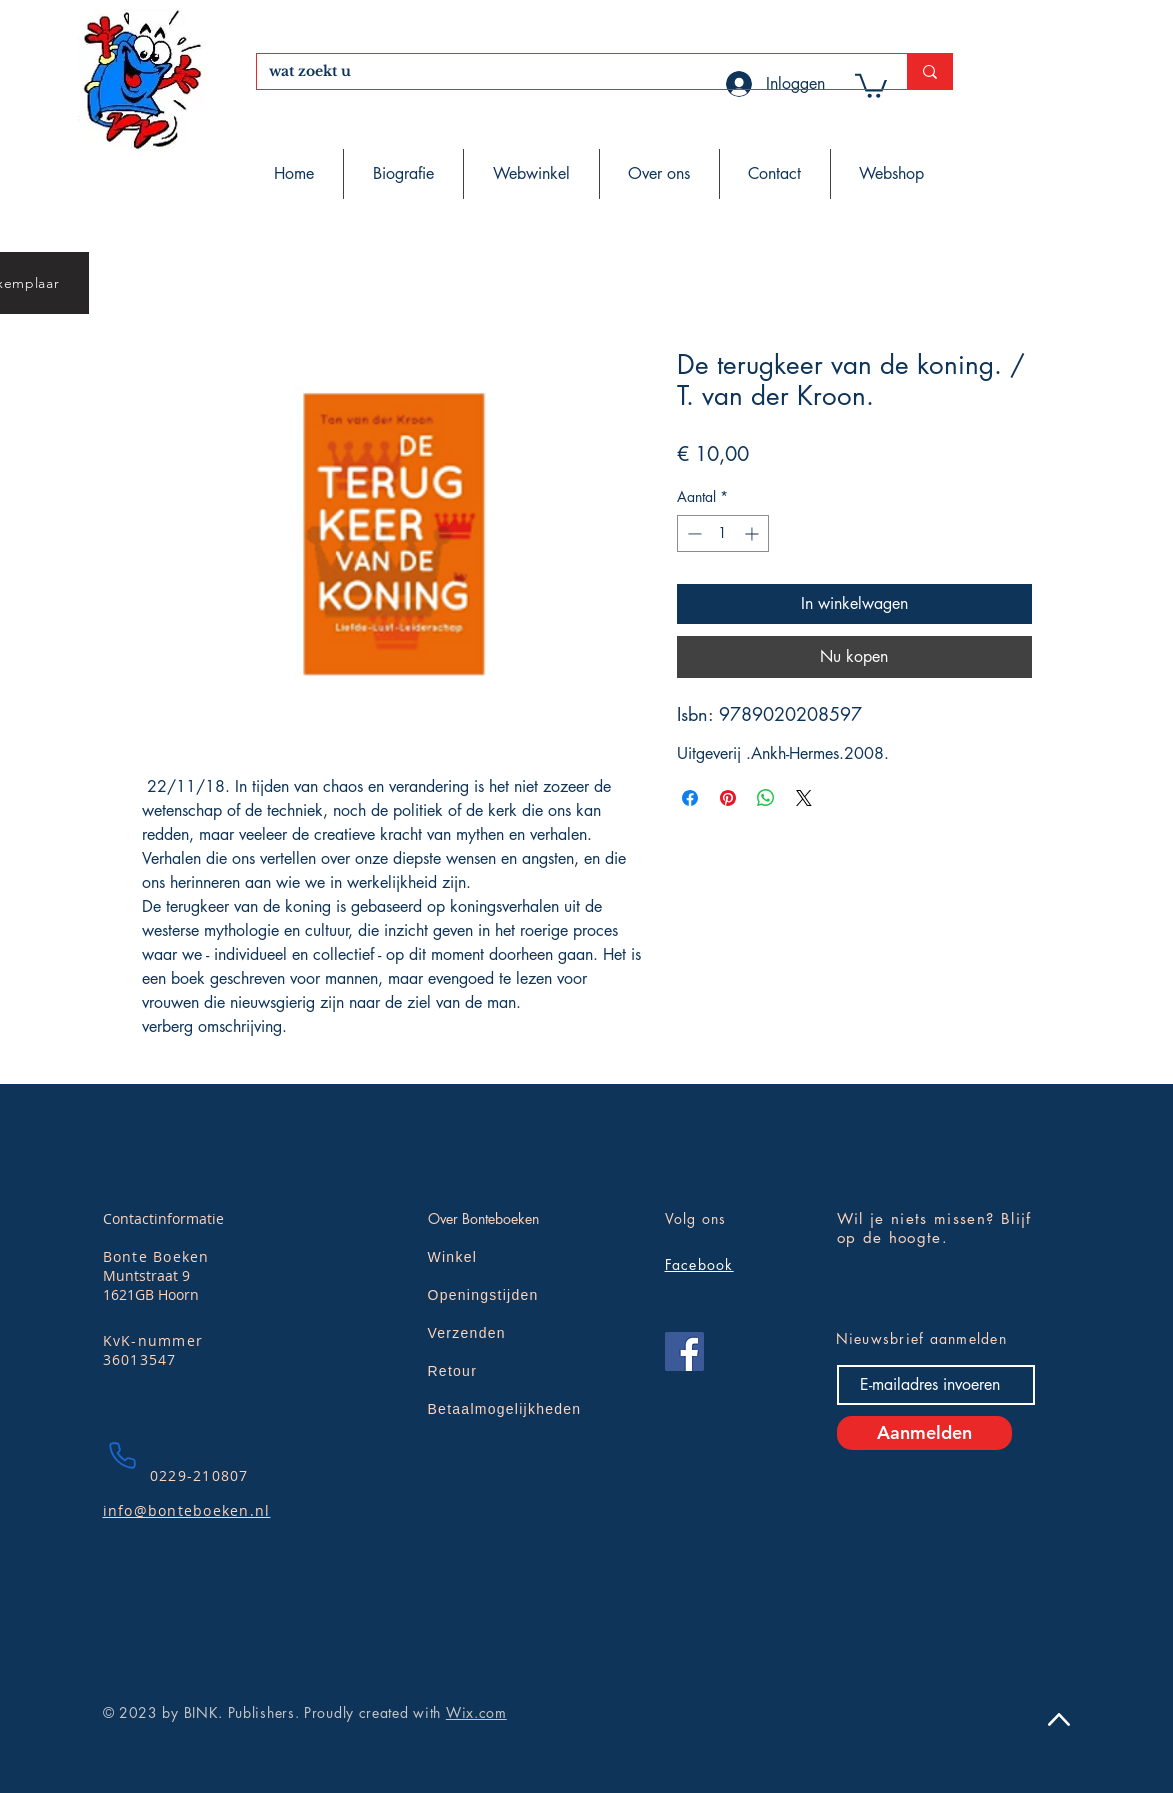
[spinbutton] (723, 533)
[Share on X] (804, 798)
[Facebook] (684, 1351)
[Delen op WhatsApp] (766, 798)
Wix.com (476, 1712)
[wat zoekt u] (567, 72)
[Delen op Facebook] (690, 798)
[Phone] (123, 1456)
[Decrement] (692, 533)
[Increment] (753, 533)
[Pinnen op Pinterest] (728, 798)
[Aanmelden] (924, 1433)
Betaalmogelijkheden (505, 1409)
